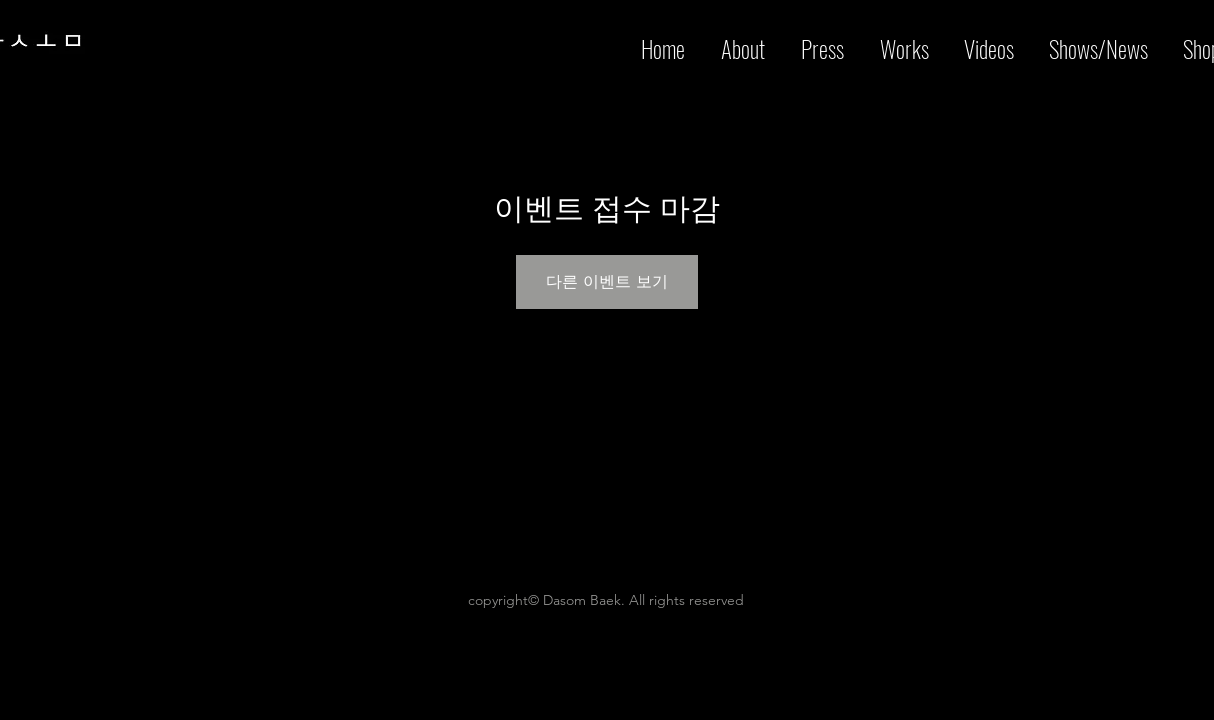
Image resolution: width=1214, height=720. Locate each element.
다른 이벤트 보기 (607, 281)
